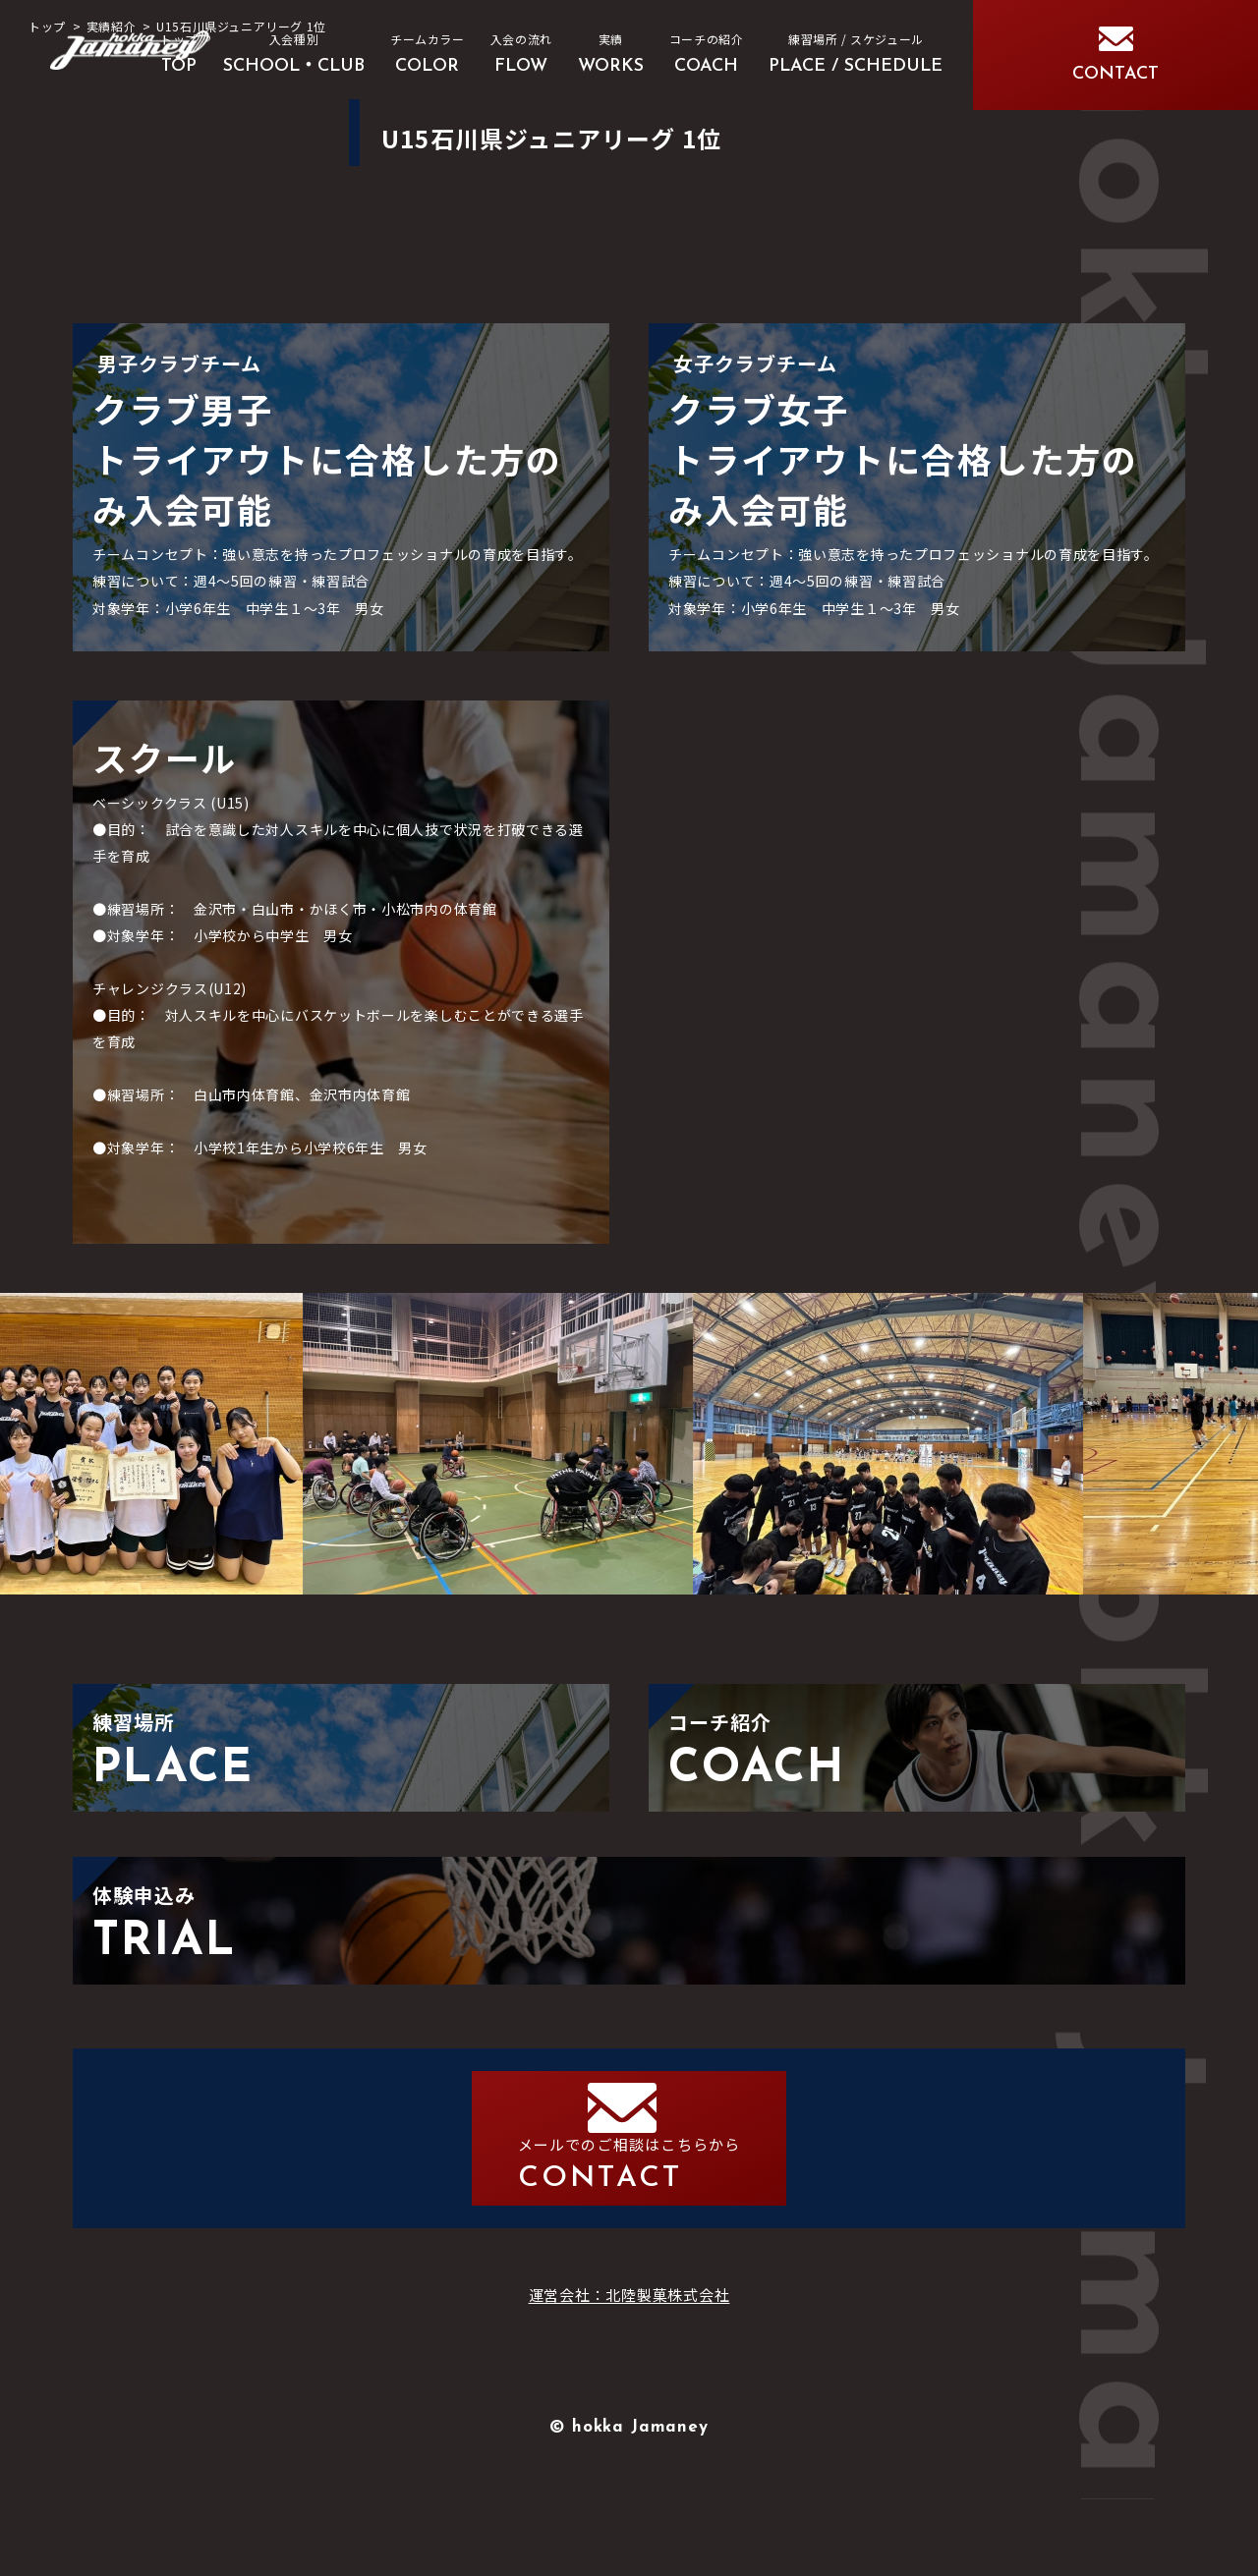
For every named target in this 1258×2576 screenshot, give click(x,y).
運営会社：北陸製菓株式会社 (629, 2371)
